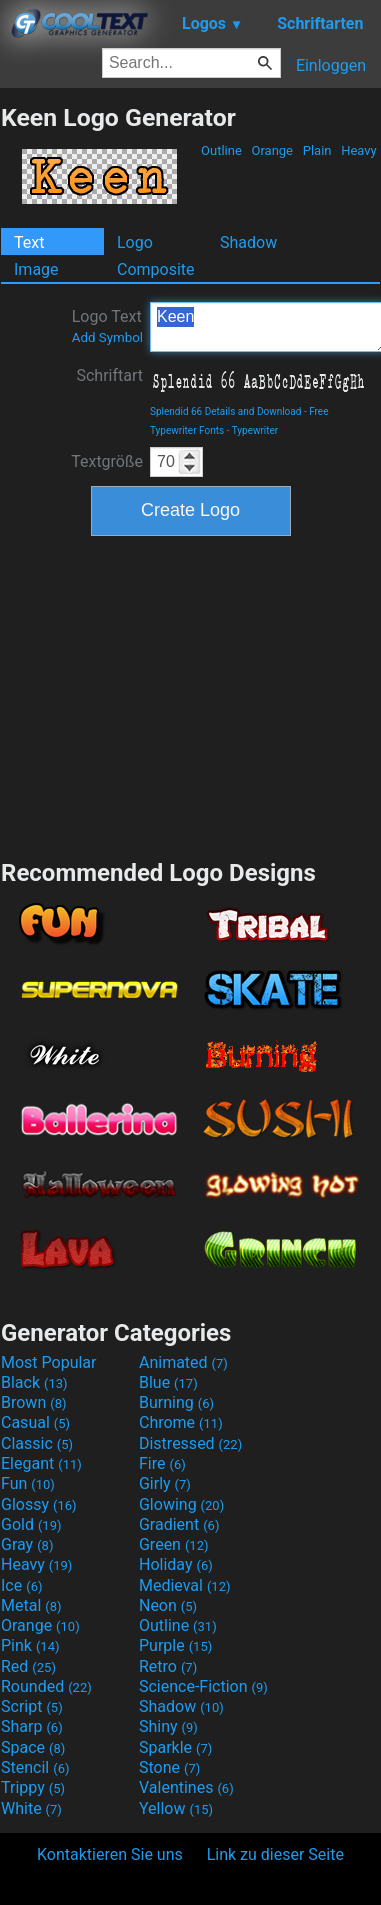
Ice (21, 1585)
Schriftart (109, 375)
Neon (168, 1605)
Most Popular (49, 1362)
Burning (176, 1402)
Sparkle (175, 1747)
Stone (169, 1767)
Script (32, 1706)
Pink (30, 1645)
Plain (316, 150)
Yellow (176, 1808)
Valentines (186, 1787)
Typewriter (255, 430)
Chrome (181, 1422)
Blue (168, 1382)
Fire (162, 1463)
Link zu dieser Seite (275, 1854)
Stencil (35, 1767)
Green (174, 1544)
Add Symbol (107, 337)
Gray (27, 1544)
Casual (35, 1422)
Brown (33, 1402)
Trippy (33, 1787)
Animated (183, 1362)
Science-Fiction (203, 1686)
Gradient (179, 1524)
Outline (221, 150)
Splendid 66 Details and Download (225, 411)
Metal (31, 1605)
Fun (28, 1483)
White (31, 1808)
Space (33, 1747)
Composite (156, 269)
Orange (272, 150)
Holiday (176, 1564)
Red (28, 1666)
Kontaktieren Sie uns (110, 1854)
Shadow (248, 242)
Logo (135, 242)
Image (36, 269)
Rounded (46, 1686)
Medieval (185, 1585)
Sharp (32, 1726)
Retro (168, 1666)
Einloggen (331, 65)
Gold (31, 1524)
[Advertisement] (191, 695)
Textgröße (107, 461)
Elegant (41, 1463)
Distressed (190, 1443)
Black (34, 1382)
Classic (37, 1443)
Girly (165, 1483)
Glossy (39, 1504)
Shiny (168, 1726)
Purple (175, 1645)
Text (29, 242)
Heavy (359, 150)
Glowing (181, 1504)
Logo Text (107, 326)
